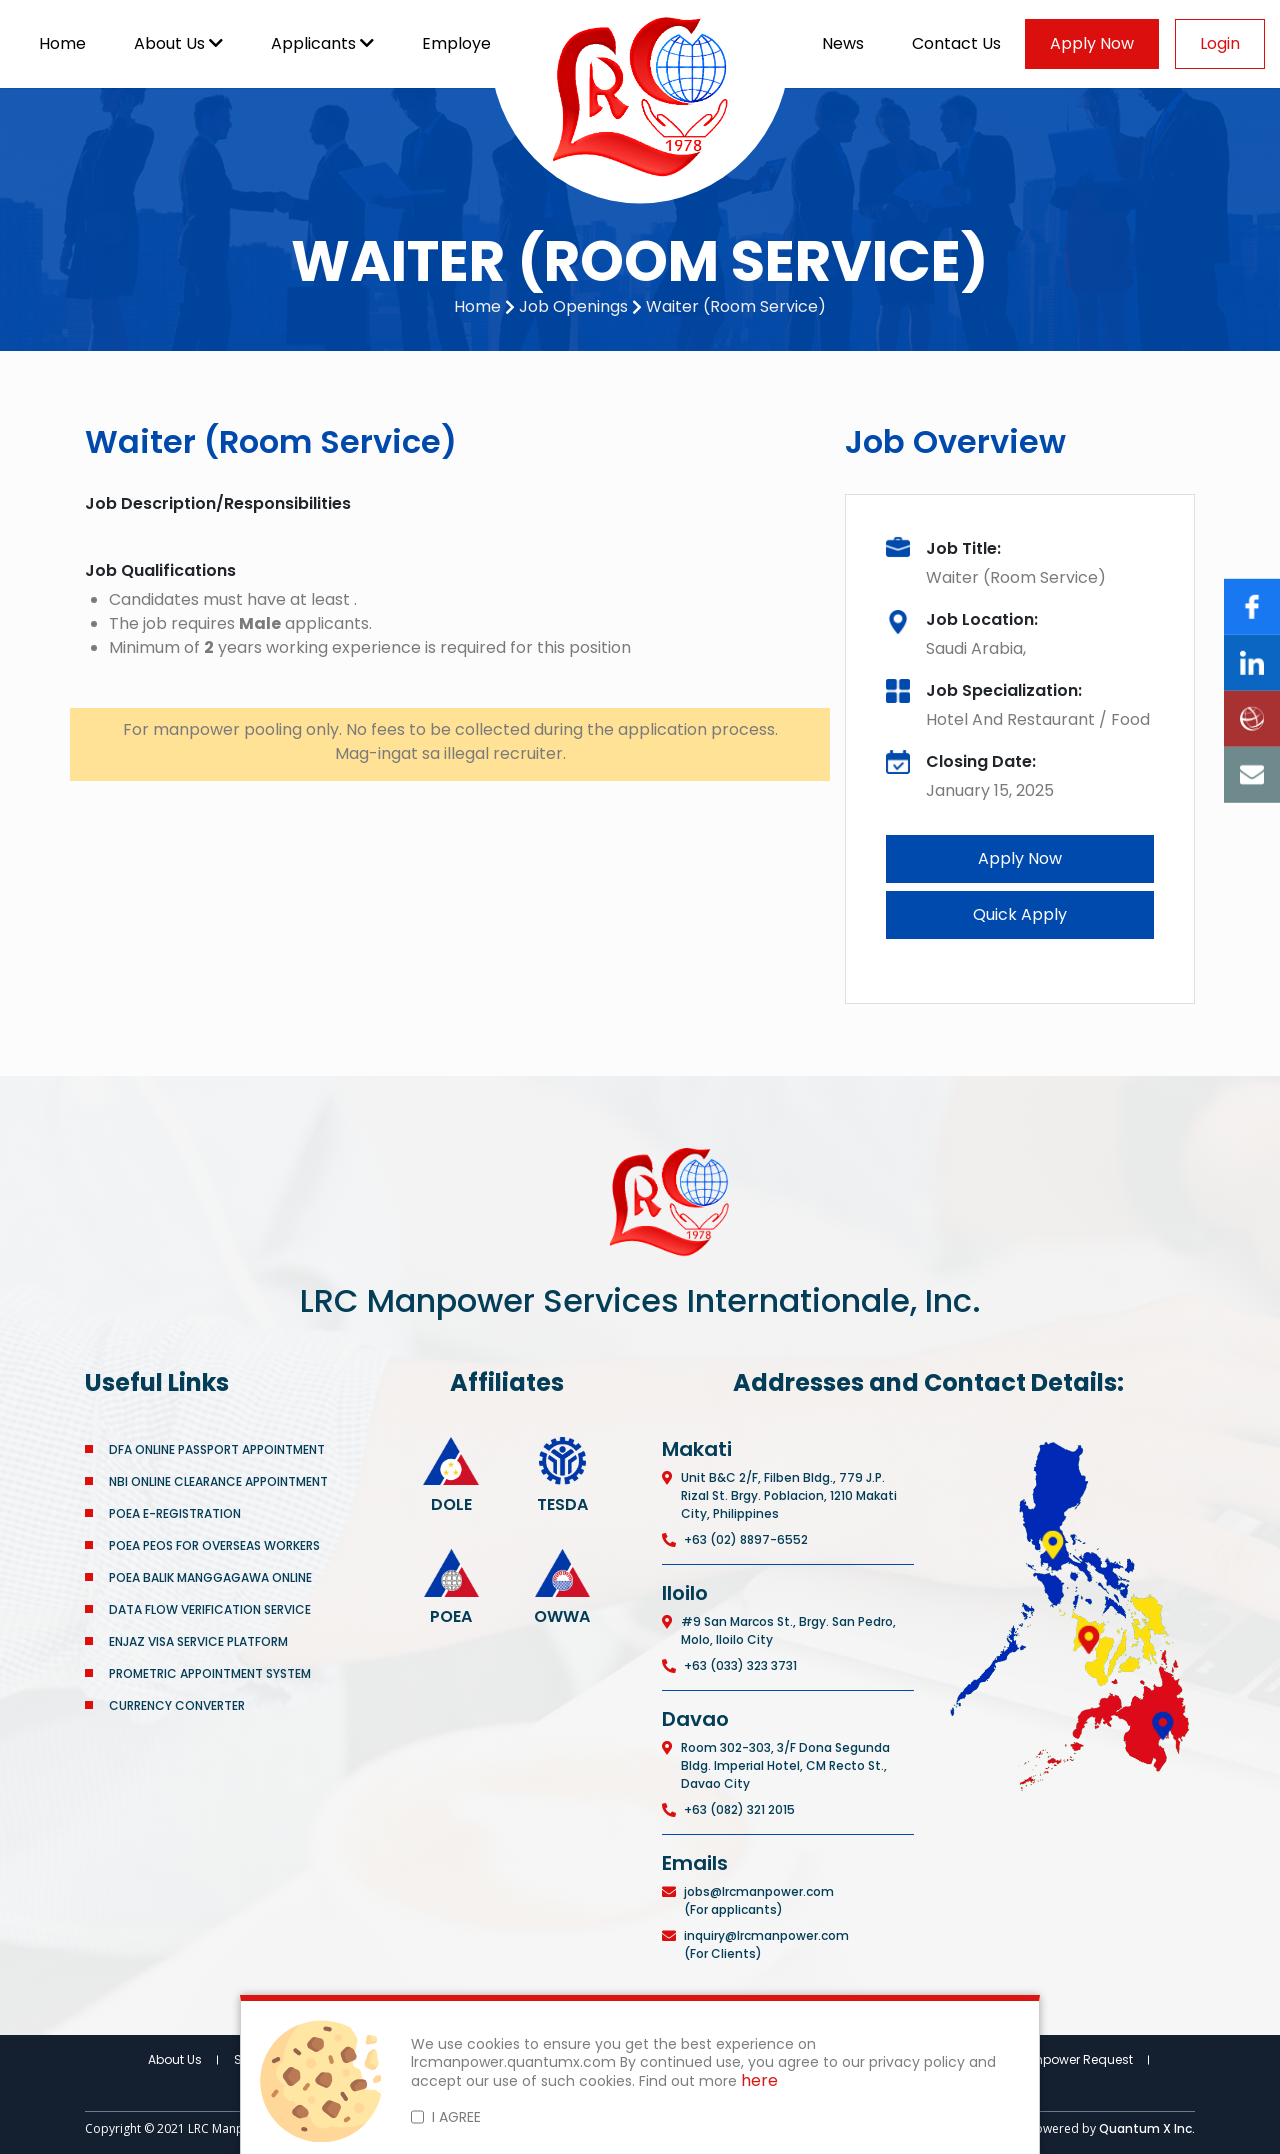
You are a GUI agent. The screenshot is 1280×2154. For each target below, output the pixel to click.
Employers (473, 43)
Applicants (322, 43)
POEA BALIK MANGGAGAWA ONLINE (210, 1577)
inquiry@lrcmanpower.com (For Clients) (766, 1944)
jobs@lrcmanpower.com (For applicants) (759, 1900)
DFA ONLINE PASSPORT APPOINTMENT (217, 1449)
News (843, 43)
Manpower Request (1074, 2059)
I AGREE (456, 2117)
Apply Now (1092, 43)
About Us (178, 43)
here (759, 2081)
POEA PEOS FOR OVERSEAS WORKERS (214, 1545)
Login (1220, 43)
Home (62, 43)
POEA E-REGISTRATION (176, 1513)
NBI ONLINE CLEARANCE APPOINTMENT (218, 1481)
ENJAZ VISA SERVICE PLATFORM (198, 1641)
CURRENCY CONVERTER (177, 1705)
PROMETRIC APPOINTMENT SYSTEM (210, 1673)
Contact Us (956, 43)
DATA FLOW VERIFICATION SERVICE (210, 1609)
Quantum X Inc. (1147, 2128)
